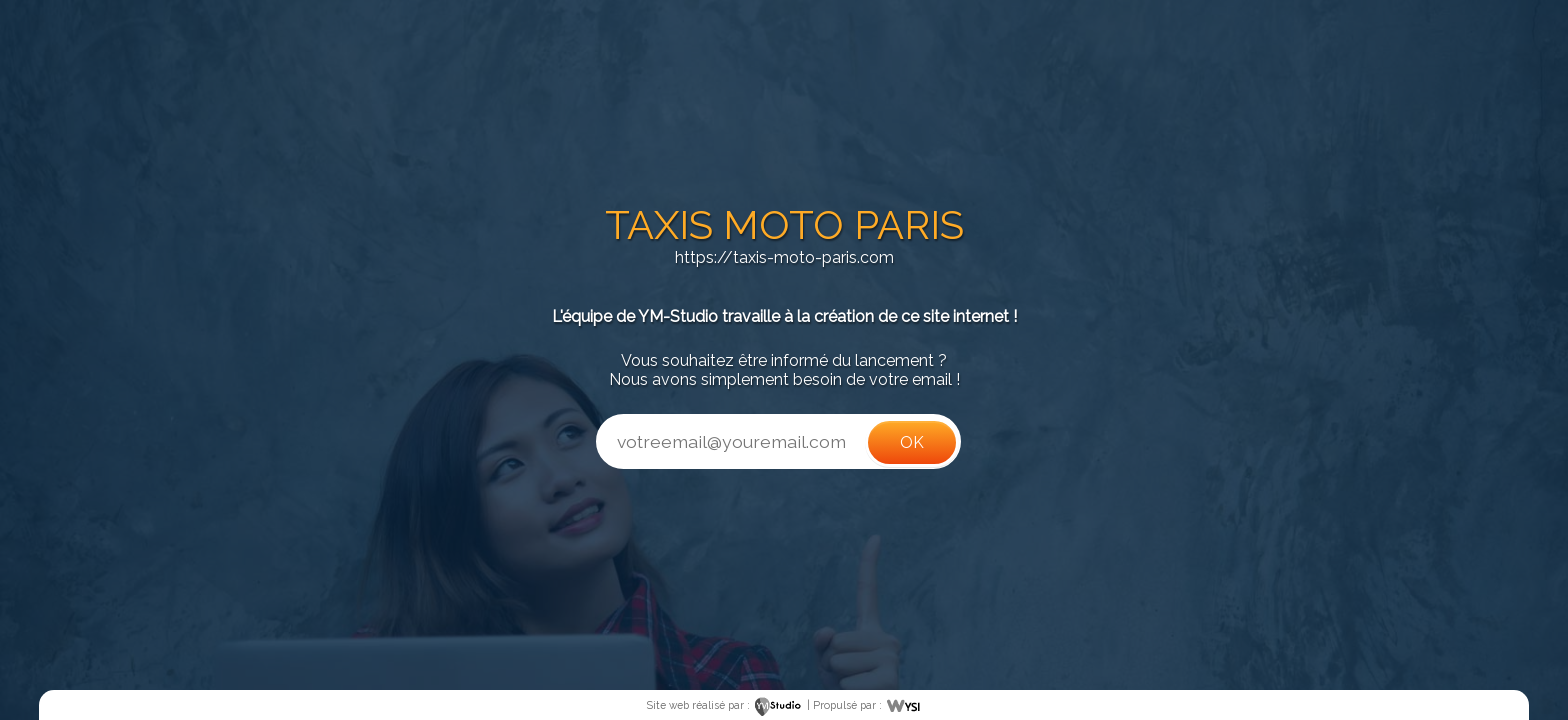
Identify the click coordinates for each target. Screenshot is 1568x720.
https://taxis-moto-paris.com (784, 257)
